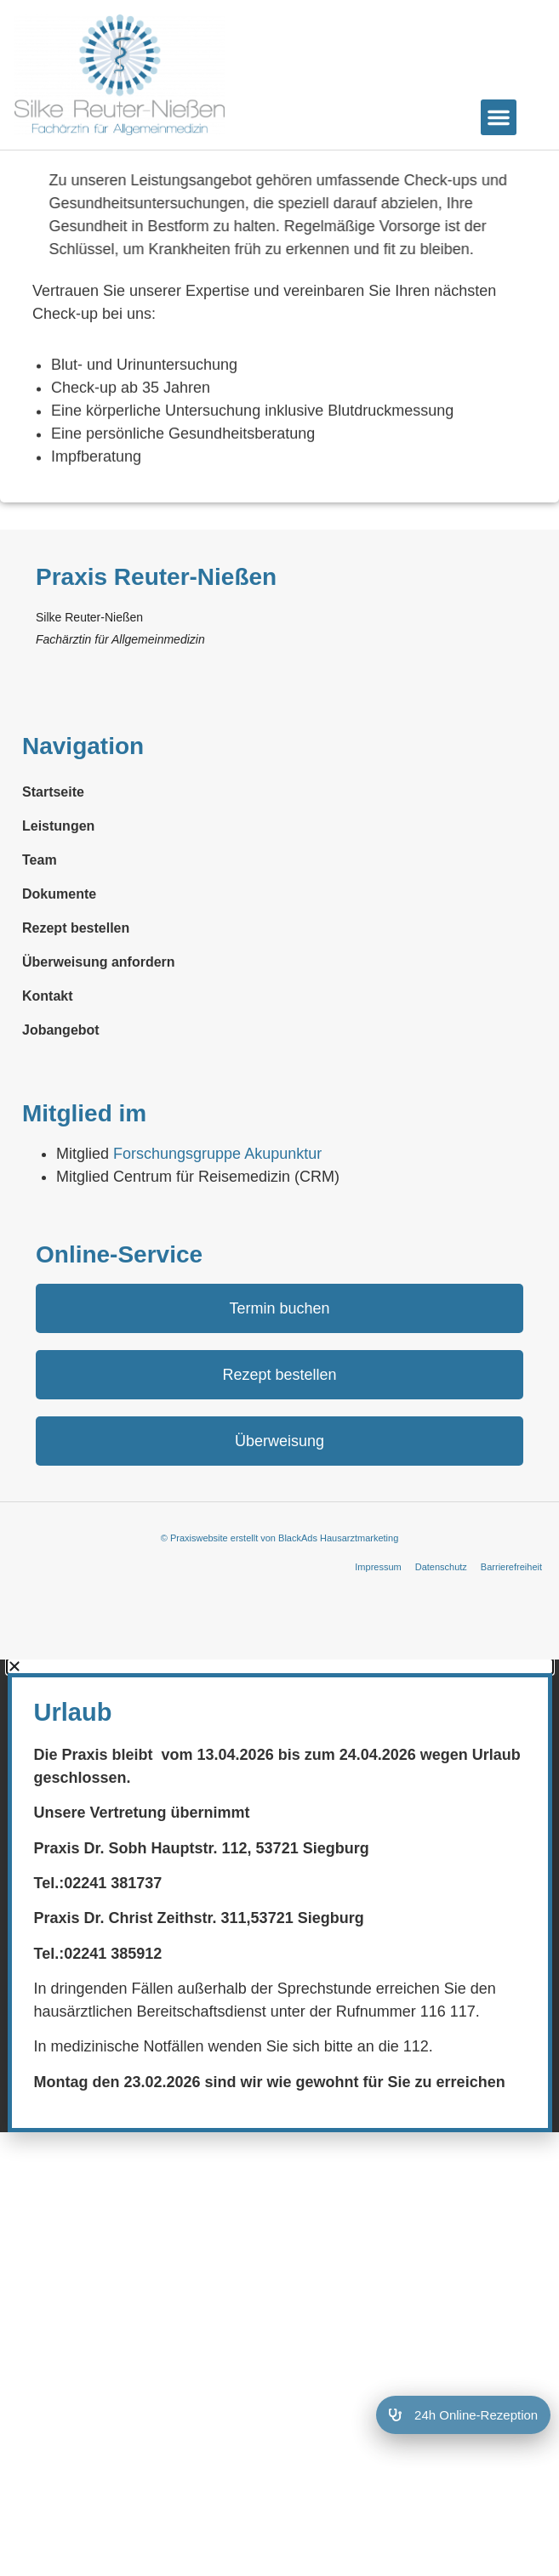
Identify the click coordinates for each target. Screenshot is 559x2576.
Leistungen (58, 912)
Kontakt (47, 1082)
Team (39, 946)
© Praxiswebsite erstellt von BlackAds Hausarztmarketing (280, 1624)
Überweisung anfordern (98, 1048)
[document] (279, 1981)
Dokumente (59, 980)
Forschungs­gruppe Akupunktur (217, 1239)
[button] (498, 117)
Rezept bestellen (75, 1014)
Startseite (53, 878)
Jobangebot (61, 1116)
